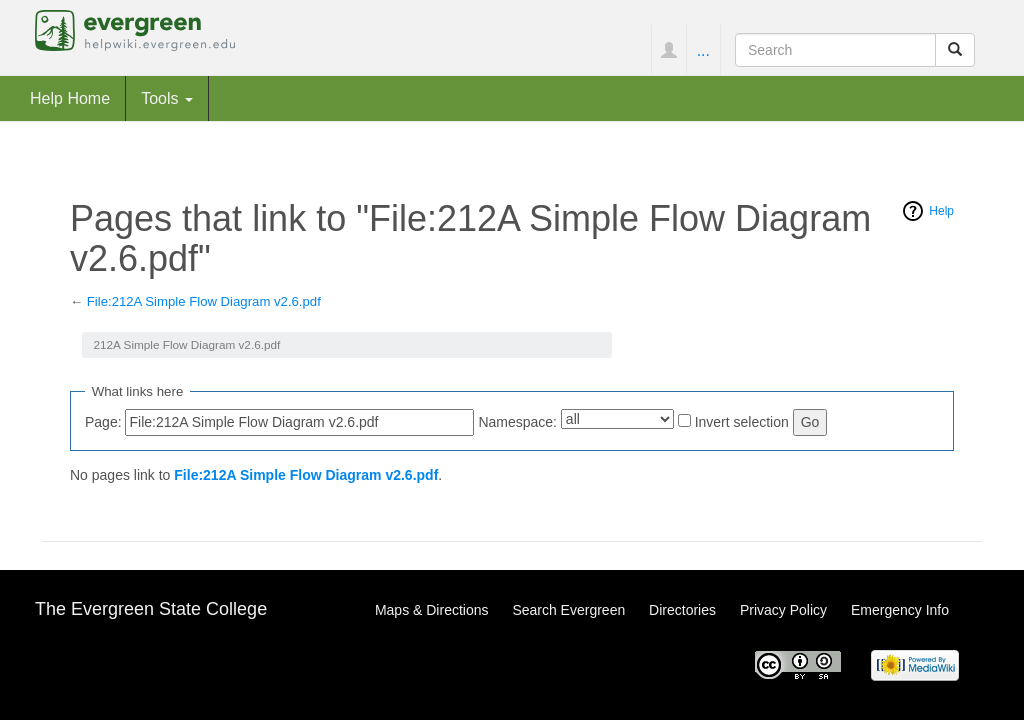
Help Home (70, 98)
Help (941, 211)
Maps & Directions (432, 610)
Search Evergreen (568, 610)
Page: (103, 422)
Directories (682, 610)
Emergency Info (900, 610)
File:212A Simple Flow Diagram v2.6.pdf (204, 301)
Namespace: (517, 422)
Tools (167, 98)
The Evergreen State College (151, 609)
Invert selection (742, 422)
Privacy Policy (783, 610)
